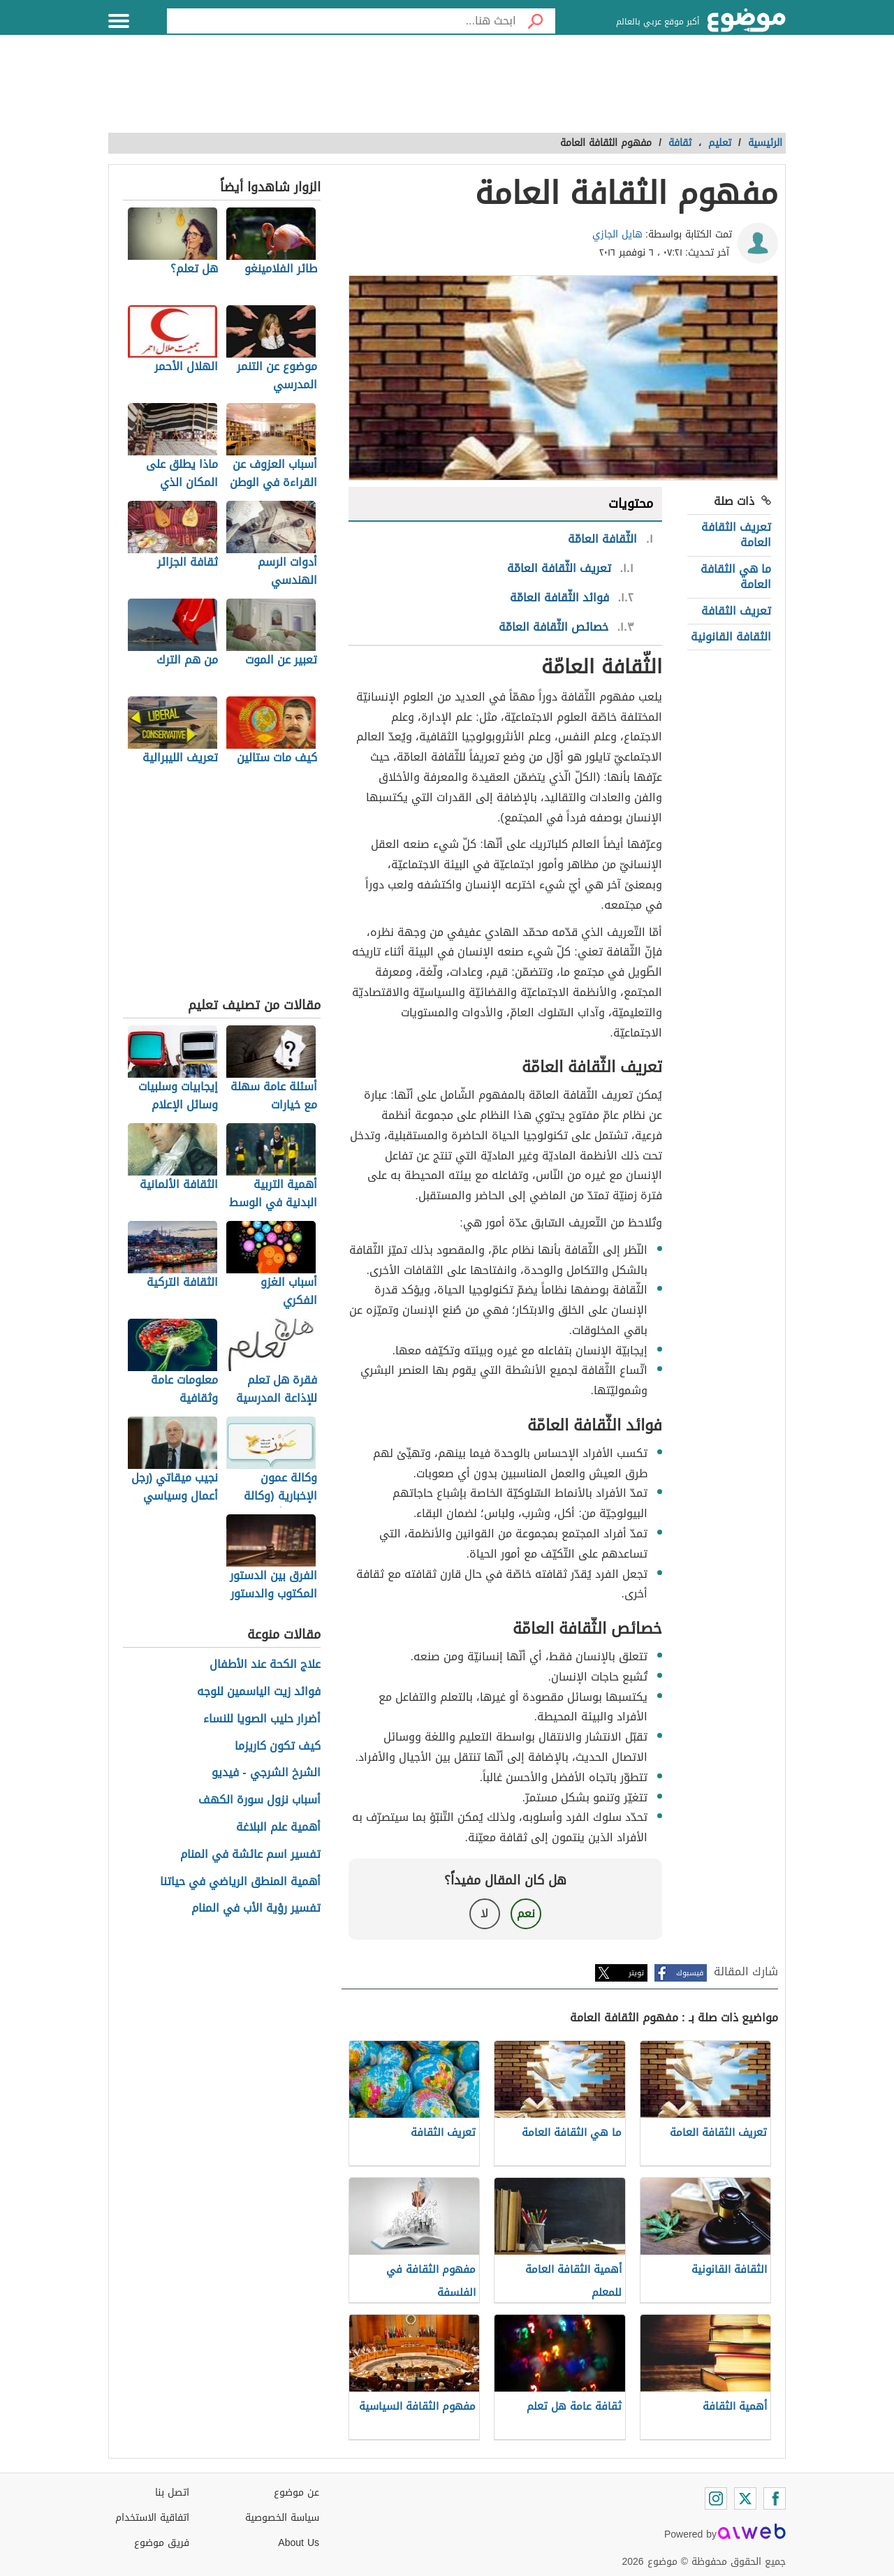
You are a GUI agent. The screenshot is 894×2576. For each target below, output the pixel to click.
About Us (298, 2542)
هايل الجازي (617, 234)
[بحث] (535, 21)
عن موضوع (296, 2492)
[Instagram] (716, 2498)
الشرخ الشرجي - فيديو (266, 1773)
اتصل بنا (172, 2492)
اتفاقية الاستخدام (152, 2517)
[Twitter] (745, 2498)
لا (484, 1913)
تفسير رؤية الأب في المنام (256, 1908)
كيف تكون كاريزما (278, 1746)
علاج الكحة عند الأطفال (265, 1665)
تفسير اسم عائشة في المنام (250, 1855)
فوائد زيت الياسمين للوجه (259, 1692)
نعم (526, 1913)
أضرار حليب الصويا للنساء (262, 1719)
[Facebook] (774, 2498)
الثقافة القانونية (731, 636)
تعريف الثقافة (736, 611)
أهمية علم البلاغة (278, 1827)
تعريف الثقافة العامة (736, 534)
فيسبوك (689, 1973)
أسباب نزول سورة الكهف (259, 1800)
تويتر (636, 1973)
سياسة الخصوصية (282, 2517)
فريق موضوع (161, 2542)
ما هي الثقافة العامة (736, 576)
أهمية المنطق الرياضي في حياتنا (240, 1882)
